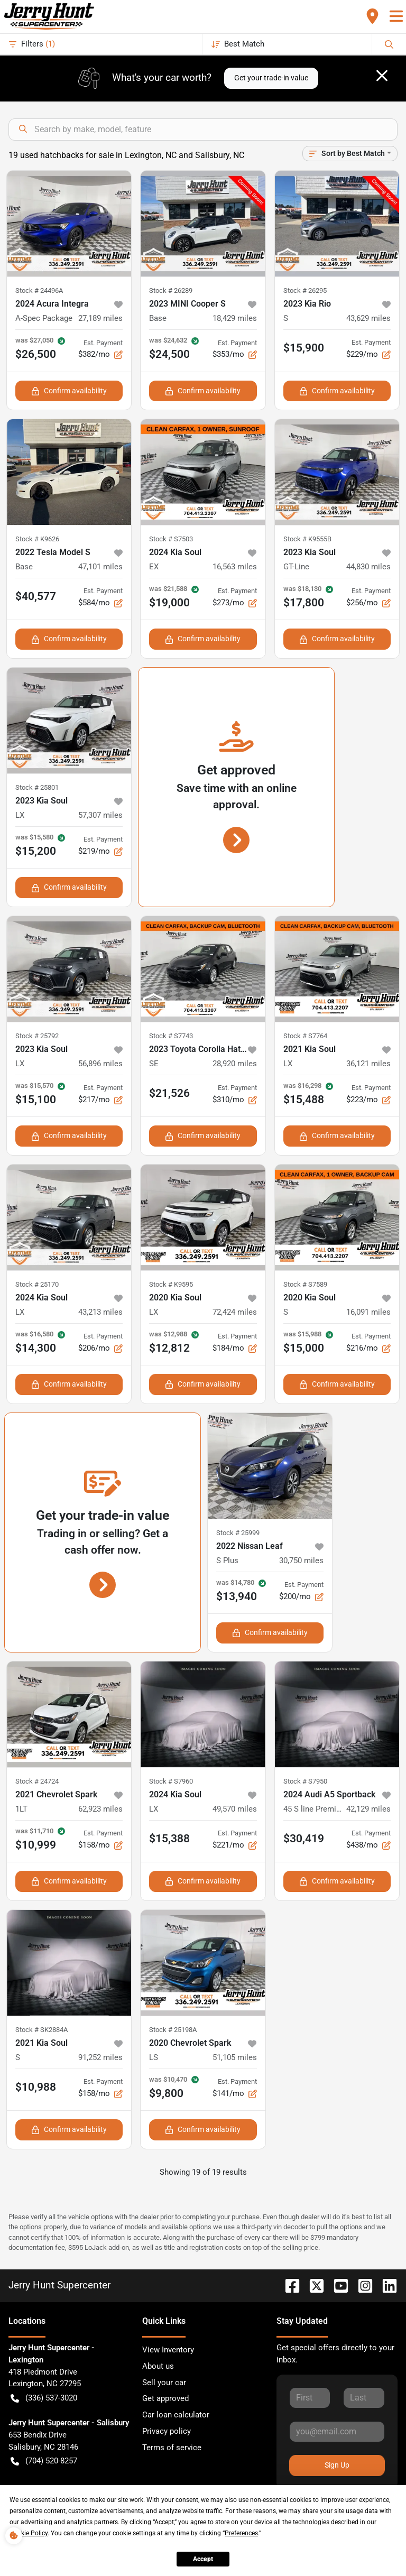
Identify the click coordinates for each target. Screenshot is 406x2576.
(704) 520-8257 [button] (44, 2461)
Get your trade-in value (271, 77)
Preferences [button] (241, 2533)
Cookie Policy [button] (29, 2533)
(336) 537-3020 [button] (44, 2398)
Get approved (165, 2398)
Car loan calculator (175, 2415)
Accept (203, 2559)
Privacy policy (166, 2431)
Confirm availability (69, 390)
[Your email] (337, 2431)
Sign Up (337, 2465)
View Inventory (168, 2350)
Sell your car (164, 2382)
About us (158, 2366)
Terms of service (171, 2447)
